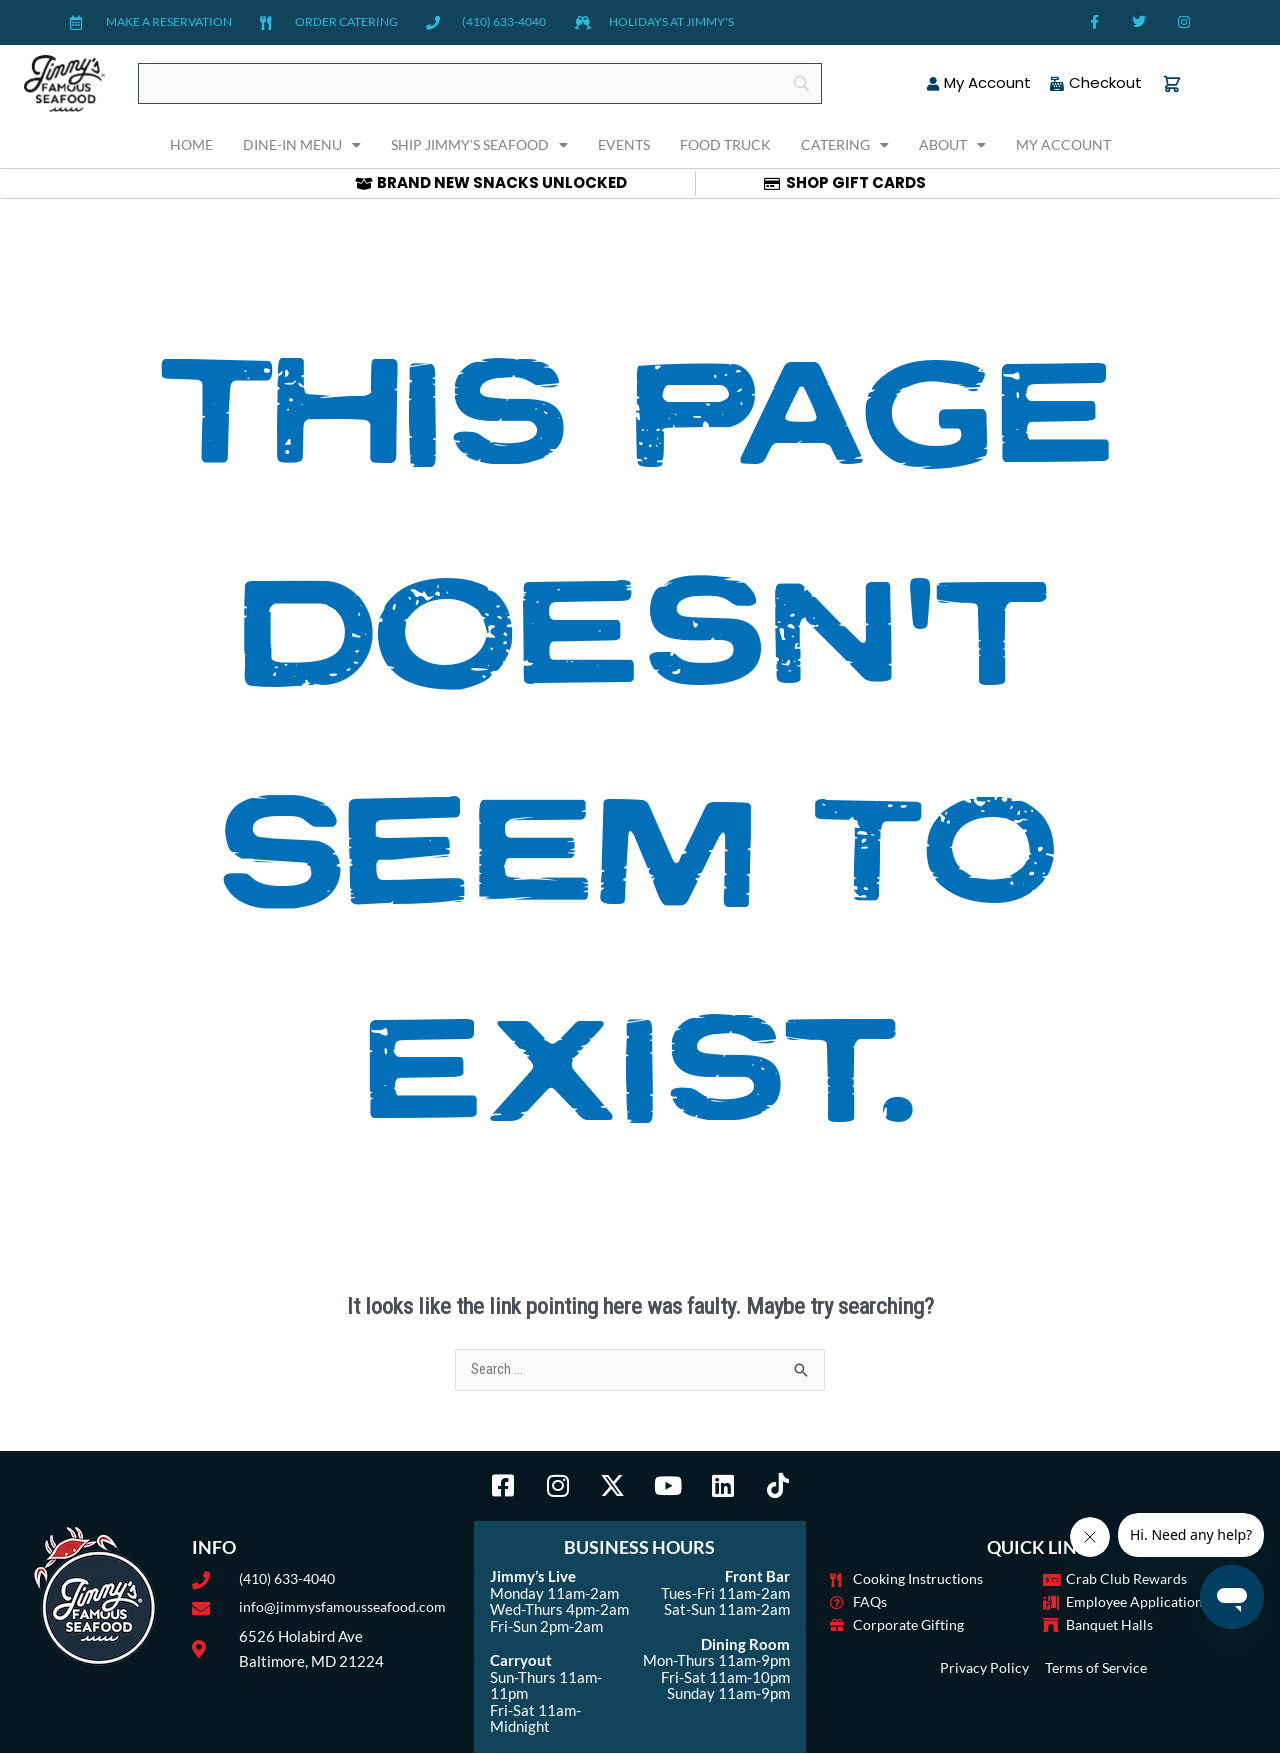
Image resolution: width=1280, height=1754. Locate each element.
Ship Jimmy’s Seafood (479, 145)
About (952, 145)
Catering (845, 145)
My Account (1063, 144)
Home (191, 144)
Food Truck (725, 144)
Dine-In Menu (302, 145)
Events (624, 144)
